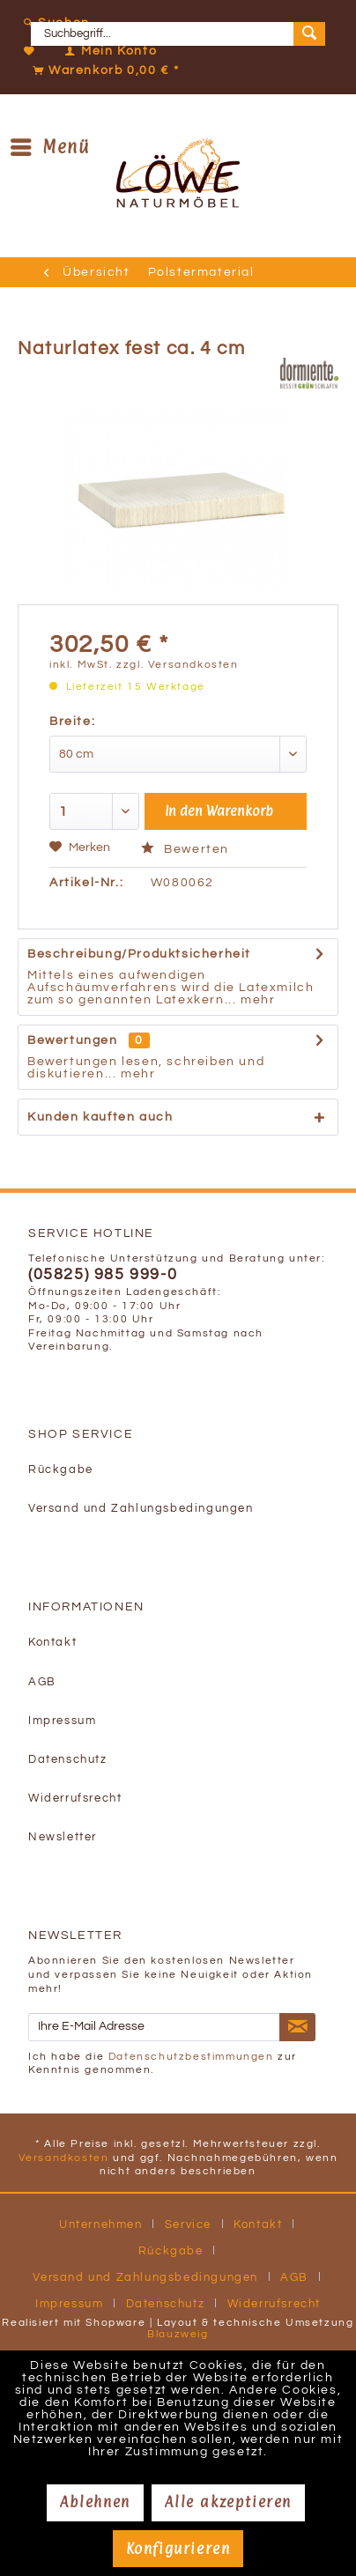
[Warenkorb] (102, 70)
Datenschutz (68, 1759)
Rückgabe (60, 1470)
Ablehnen (95, 2502)
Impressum (62, 1721)
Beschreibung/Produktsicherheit (139, 954)
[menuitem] (178, 23)
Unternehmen (101, 2224)
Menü (50, 145)
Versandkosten (64, 2158)
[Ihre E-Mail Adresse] (154, 2026)
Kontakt (52, 1642)
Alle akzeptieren (228, 2502)
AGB (42, 1682)
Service (188, 2224)
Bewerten (185, 849)
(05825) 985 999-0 (102, 1275)
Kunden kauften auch (100, 1117)
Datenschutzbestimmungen (191, 2056)
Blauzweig (177, 2334)
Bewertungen (72, 1040)
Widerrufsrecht (75, 1798)
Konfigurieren (178, 2548)
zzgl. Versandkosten (177, 664)
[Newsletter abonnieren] (297, 2027)
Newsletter (62, 1837)
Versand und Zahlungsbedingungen (141, 1508)
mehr (255, 1000)
